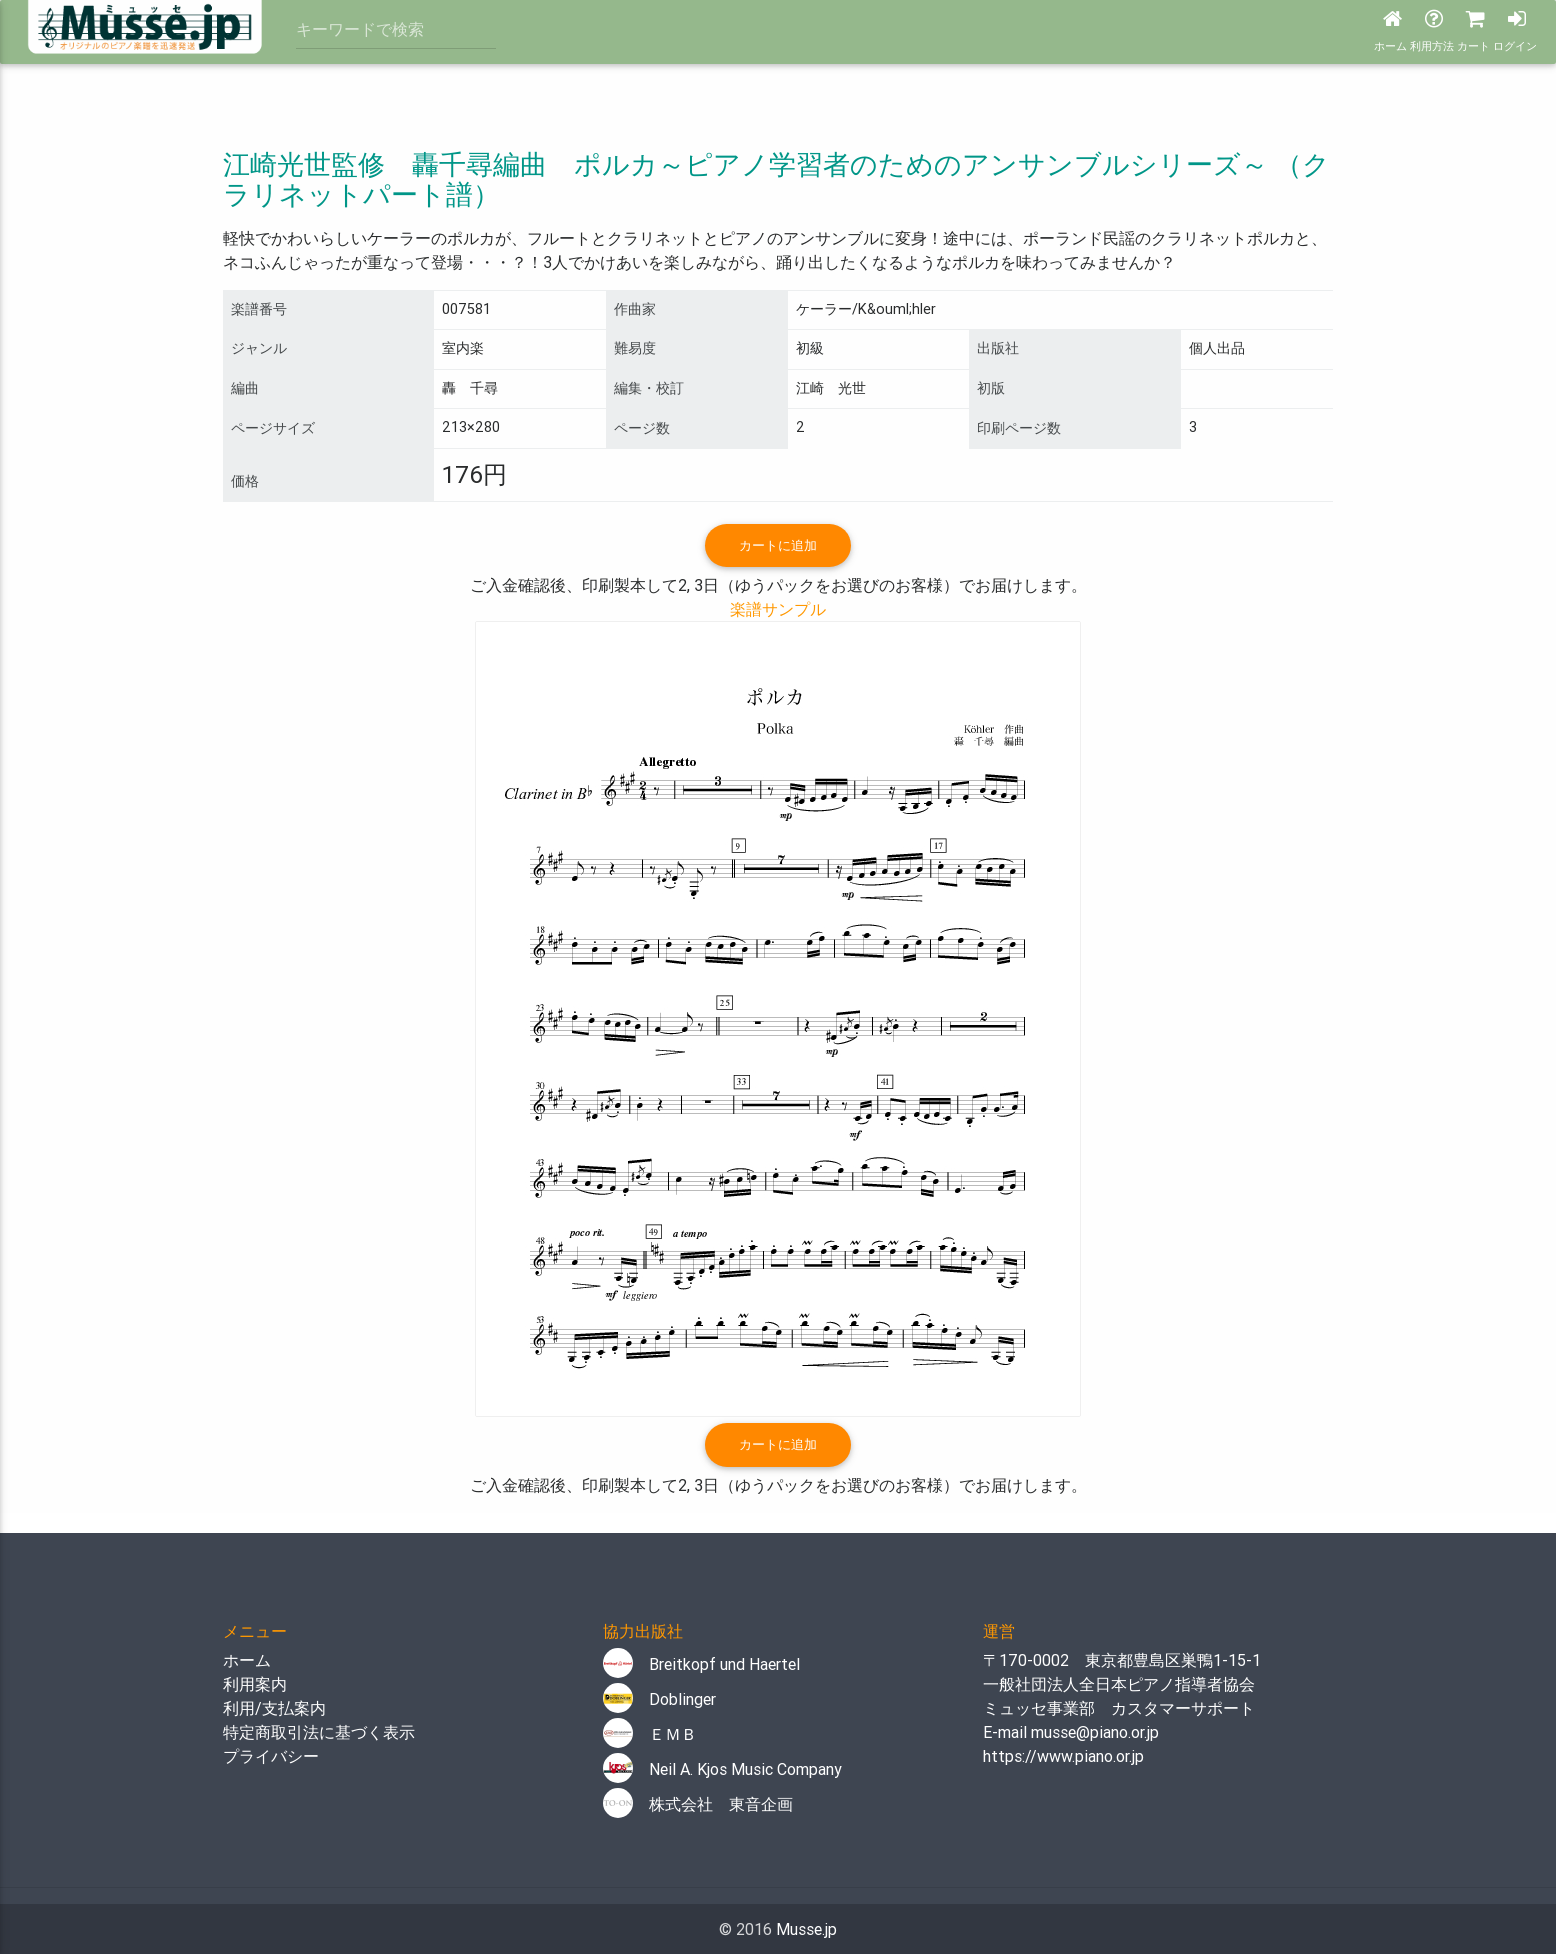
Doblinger (659, 1699)
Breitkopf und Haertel (701, 1664)
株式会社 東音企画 (698, 1804)
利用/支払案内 (274, 1708)
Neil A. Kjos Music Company (722, 1769)
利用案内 (255, 1684)
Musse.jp (806, 1929)
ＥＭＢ (650, 1734)
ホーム (247, 1660)
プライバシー (271, 1756)
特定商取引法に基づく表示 (319, 1732)
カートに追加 (778, 545)
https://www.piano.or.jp (1063, 1756)
